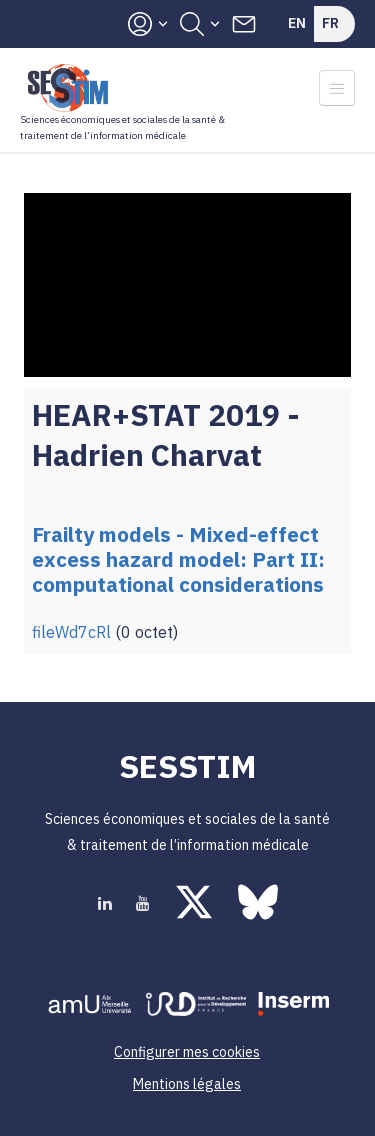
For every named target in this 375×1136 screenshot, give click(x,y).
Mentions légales (187, 1084)
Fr (330, 23)
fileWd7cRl (71, 632)
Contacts (244, 24)
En (297, 23)
